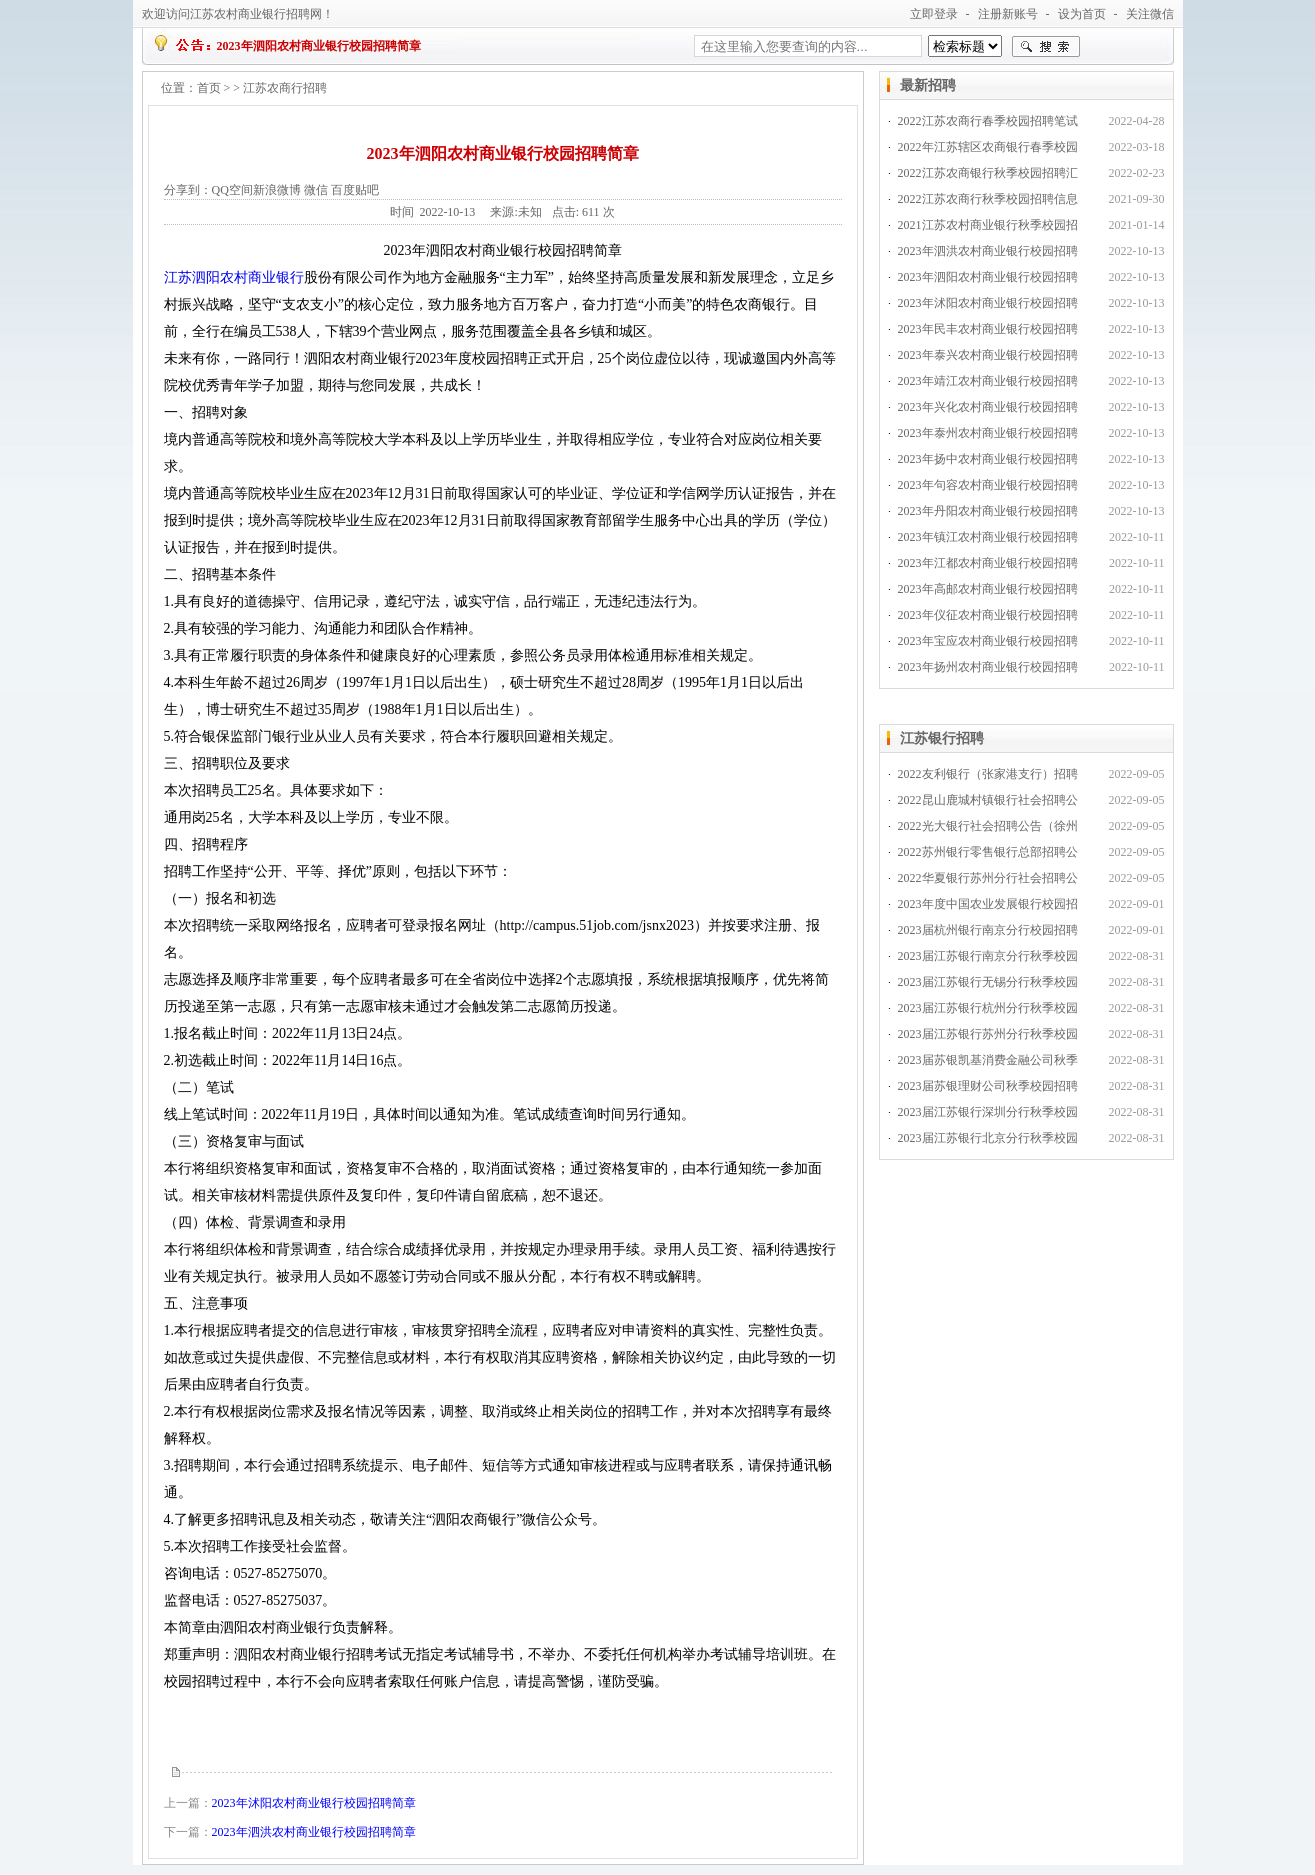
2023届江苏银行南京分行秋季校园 (988, 956)
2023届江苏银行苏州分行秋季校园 (988, 1034)
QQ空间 (232, 190)
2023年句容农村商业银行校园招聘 (988, 485)
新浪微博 (277, 190)
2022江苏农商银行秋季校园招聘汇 (988, 173)
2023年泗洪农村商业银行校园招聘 (988, 251)
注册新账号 (1008, 14)
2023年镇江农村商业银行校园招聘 (988, 537)
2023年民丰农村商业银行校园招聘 (988, 329)
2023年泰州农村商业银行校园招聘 (988, 433)
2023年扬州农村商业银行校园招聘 (988, 667)
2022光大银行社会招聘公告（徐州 (988, 826)
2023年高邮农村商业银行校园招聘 (988, 589)
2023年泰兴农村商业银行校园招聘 (988, 355)
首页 (209, 88)
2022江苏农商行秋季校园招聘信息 (988, 199)
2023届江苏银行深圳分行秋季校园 (988, 1112)
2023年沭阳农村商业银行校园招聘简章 (314, 1803)
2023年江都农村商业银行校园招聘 (988, 563)
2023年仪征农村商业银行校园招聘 (988, 615)
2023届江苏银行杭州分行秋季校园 (988, 1008)
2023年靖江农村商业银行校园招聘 (988, 381)
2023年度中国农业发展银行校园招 (988, 904)
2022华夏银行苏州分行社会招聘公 (988, 878)
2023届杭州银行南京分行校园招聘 (988, 930)
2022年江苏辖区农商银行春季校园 (988, 147)
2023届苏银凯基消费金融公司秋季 (988, 1060)
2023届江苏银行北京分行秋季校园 (988, 1138)
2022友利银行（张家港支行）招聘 (988, 774)
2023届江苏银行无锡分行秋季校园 (988, 982)
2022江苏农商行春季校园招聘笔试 (988, 121)
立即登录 (934, 14)
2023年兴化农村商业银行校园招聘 (988, 407)
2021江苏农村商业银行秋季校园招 (988, 225)
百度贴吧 (355, 190)
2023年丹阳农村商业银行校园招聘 (988, 511)
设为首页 (1082, 14)
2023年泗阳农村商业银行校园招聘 (988, 277)
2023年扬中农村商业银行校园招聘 (988, 459)
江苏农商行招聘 (285, 88)
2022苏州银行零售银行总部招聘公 (988, 852)
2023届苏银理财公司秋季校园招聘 (988, 1086)
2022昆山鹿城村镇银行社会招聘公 (988, 800)
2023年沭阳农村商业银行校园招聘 (988, 303)
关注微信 (1150, 14)
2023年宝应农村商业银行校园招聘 (988, 641)
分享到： (188, 190)
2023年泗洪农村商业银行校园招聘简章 (314, 1832)
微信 (316, 190)
